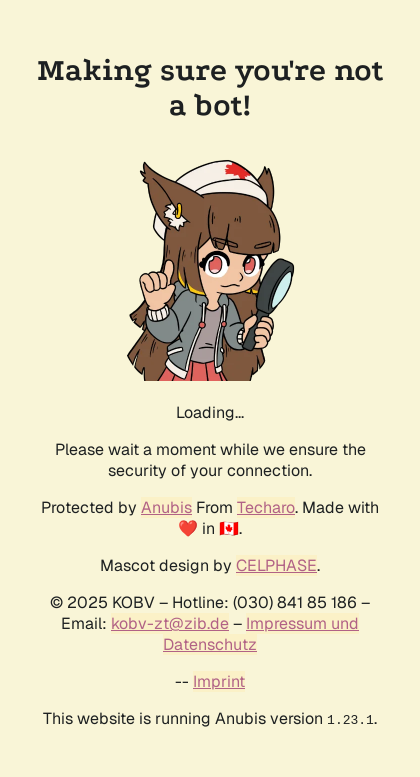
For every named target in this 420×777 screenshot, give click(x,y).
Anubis (166, 507)
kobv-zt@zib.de (170, 623)
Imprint (219, 681)
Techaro (266, 507)
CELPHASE (276, 565)
